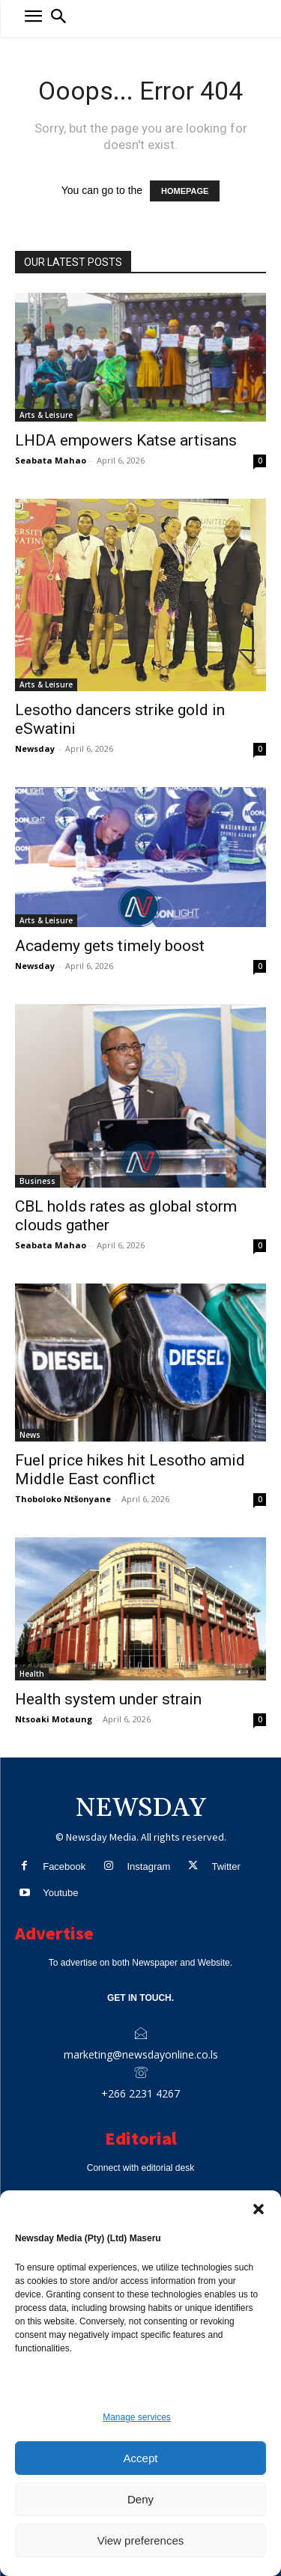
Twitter (225, 1866)
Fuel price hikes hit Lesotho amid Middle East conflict (130, 1469)
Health (31, 1673)
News (29, 1435)
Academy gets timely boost (110, 946)
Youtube (60, 1892)
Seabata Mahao (50, 460)
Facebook (64, 1866)
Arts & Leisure (46, 415)
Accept (141, 2458)
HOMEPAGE (184, 190)
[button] (258, 2209)
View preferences (140, 2540)
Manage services (137, 2417)
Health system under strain (108, 1699)
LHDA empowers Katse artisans (126, 440)
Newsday (35, 748)
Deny (140, 2499)
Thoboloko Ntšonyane (63, 1498)
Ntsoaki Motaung (53, 1719)
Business (37, 1181)
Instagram (148, 1866)
